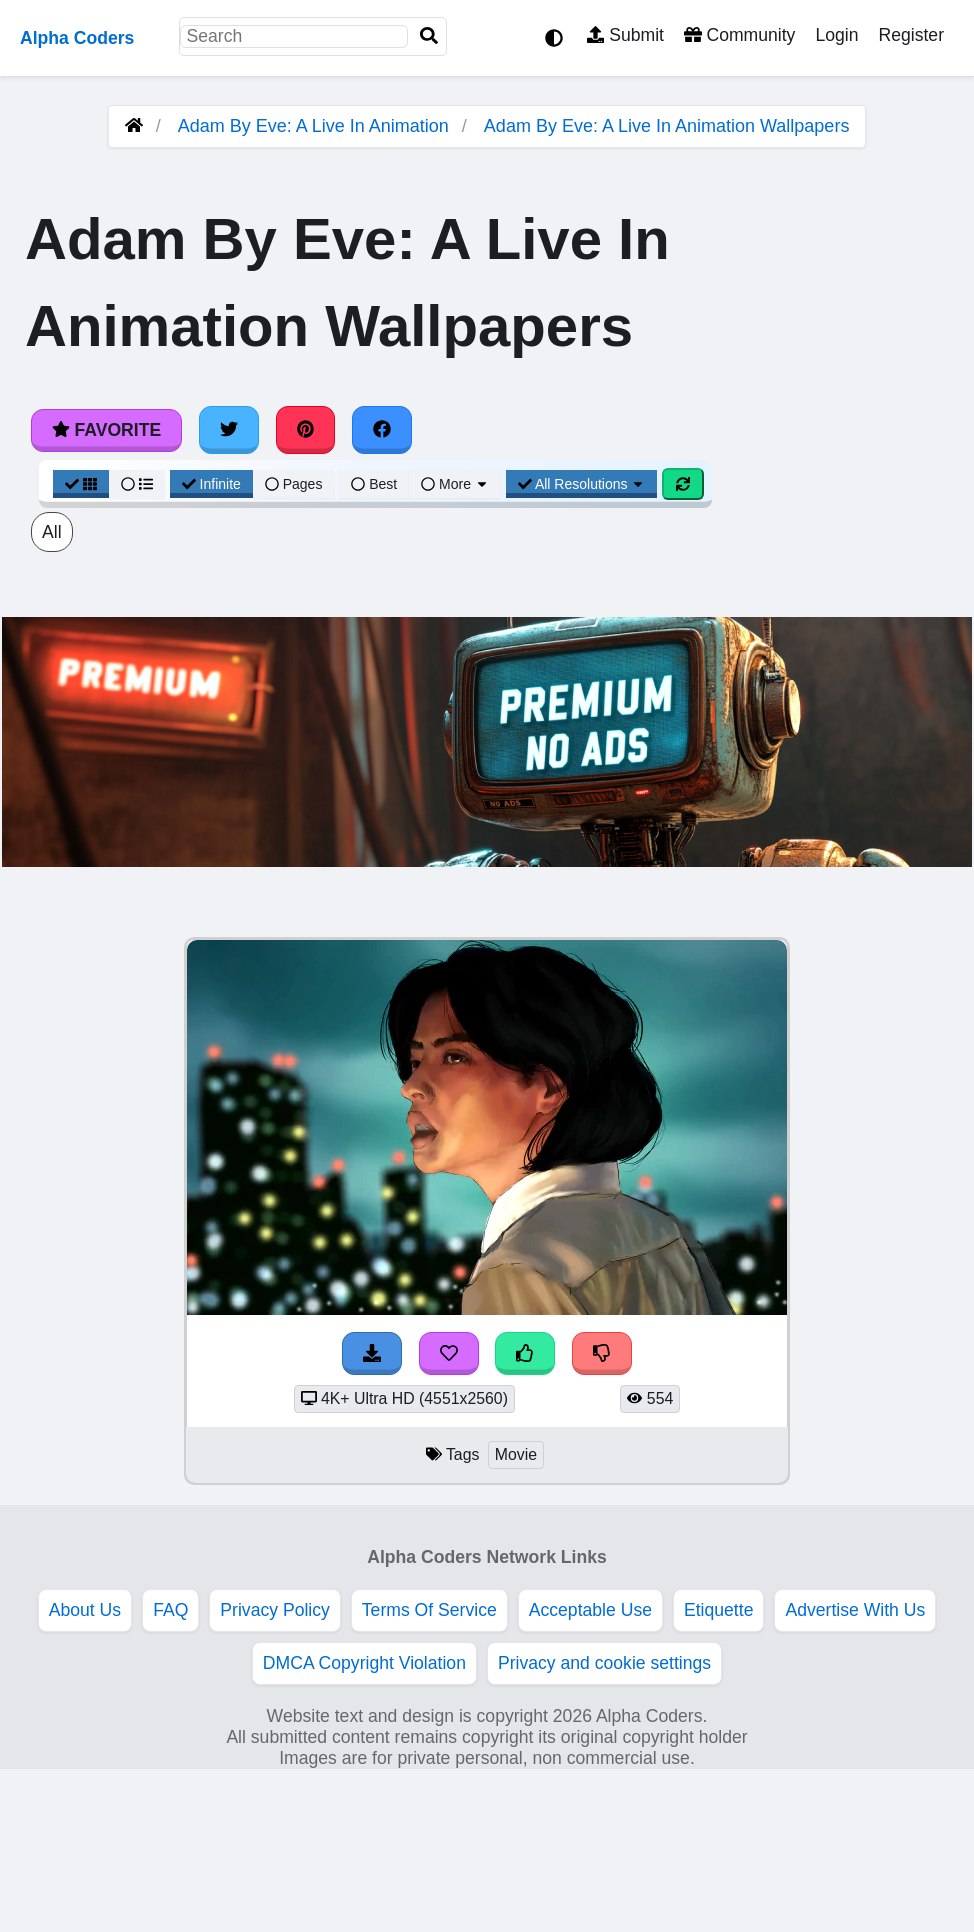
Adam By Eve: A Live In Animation (313, 126)
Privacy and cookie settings (604, 1663)
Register (911, 35)
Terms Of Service (429, 1610)
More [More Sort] (455, 484)
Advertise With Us (855, 1610)
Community (739, 35)
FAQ (170, 1610)
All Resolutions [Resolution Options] (582, 484)
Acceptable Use (590, 1610)
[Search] (429, 36)
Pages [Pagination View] (294, 484)
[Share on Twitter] (229, 430)
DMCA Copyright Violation (364, 1663)
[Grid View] (81, 484)
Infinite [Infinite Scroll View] (211, 484)
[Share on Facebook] (382, 430)
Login (836, 35)
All (52, 532)
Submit (625, 35)
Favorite (106, 430)
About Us (85, 1610)
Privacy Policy (275, 1610)
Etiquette (718, 1610)
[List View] (137, 484)
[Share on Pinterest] (306, 430)
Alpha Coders (77, 38)
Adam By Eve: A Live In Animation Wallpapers (667, 126)
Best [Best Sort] (374, 484)
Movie (516, 1454)
